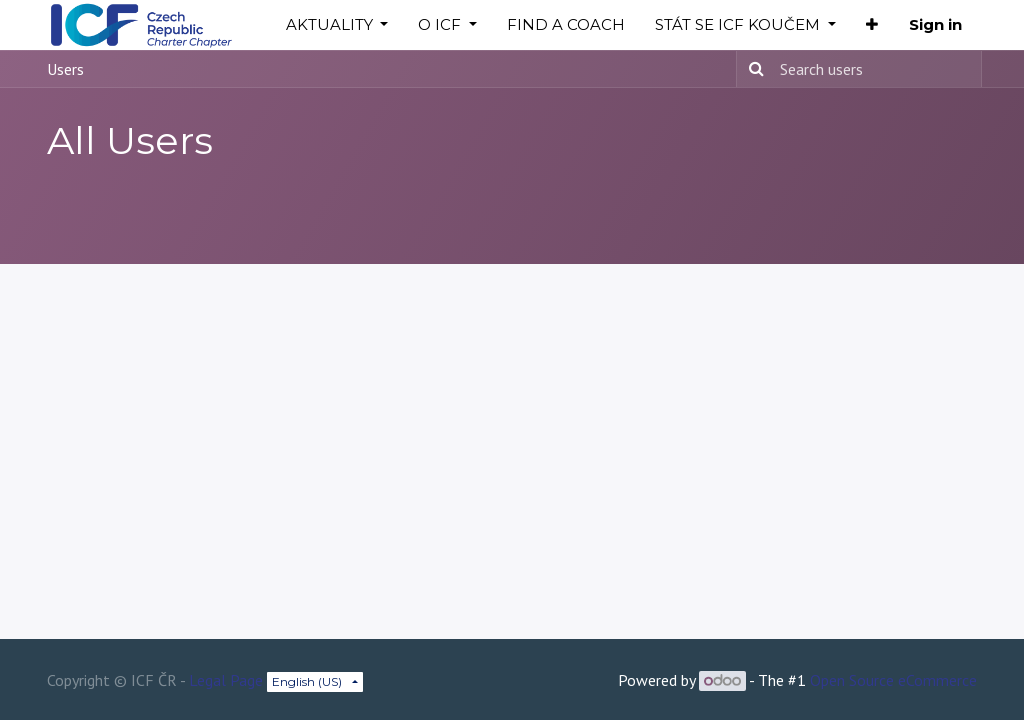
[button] (872, 25)
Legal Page (226, 680)
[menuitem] (566, 25)
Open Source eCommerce (893, 680)
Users (65, 69)
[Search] (753, 69)
